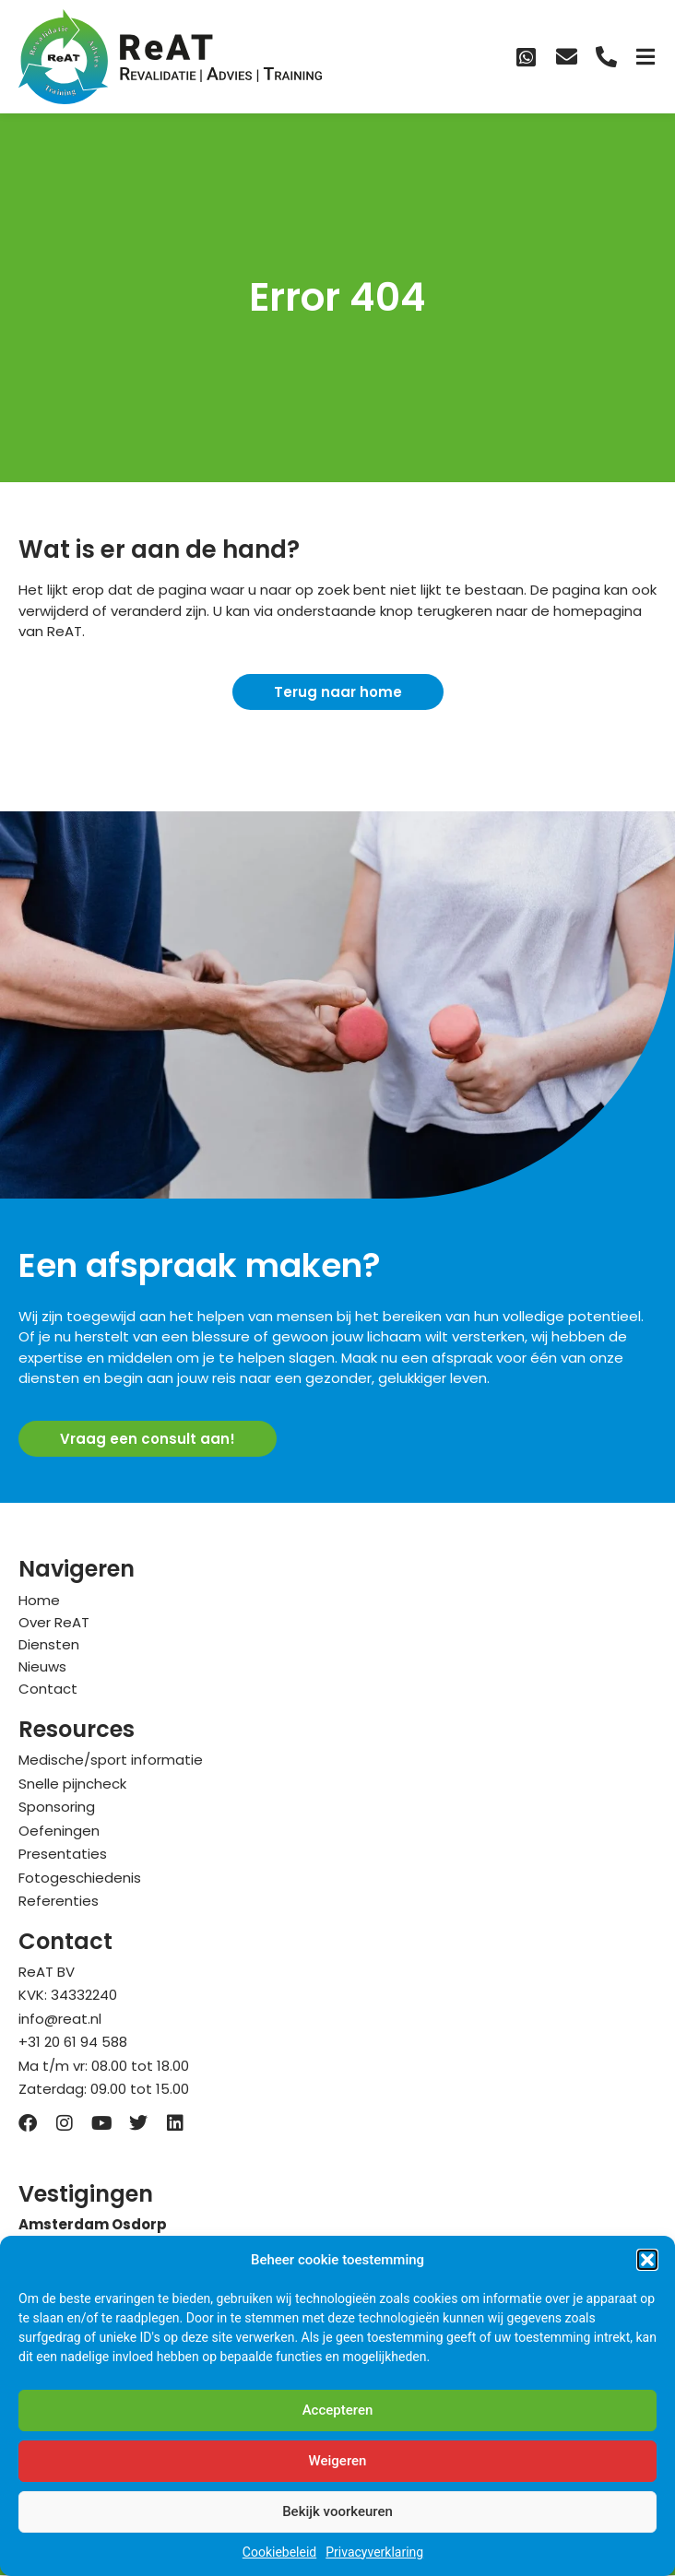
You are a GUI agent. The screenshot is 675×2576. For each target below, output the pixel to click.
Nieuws (42, 1666)
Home (39, 1600)
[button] (647, 2260)
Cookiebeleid (279, 2552)
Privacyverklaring (374, 2552)
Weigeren (338, 2460)
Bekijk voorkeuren (337, 2511)
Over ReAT (53, 1622)
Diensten (48, 1644)
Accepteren (337, 2410)
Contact (47, 1688)
